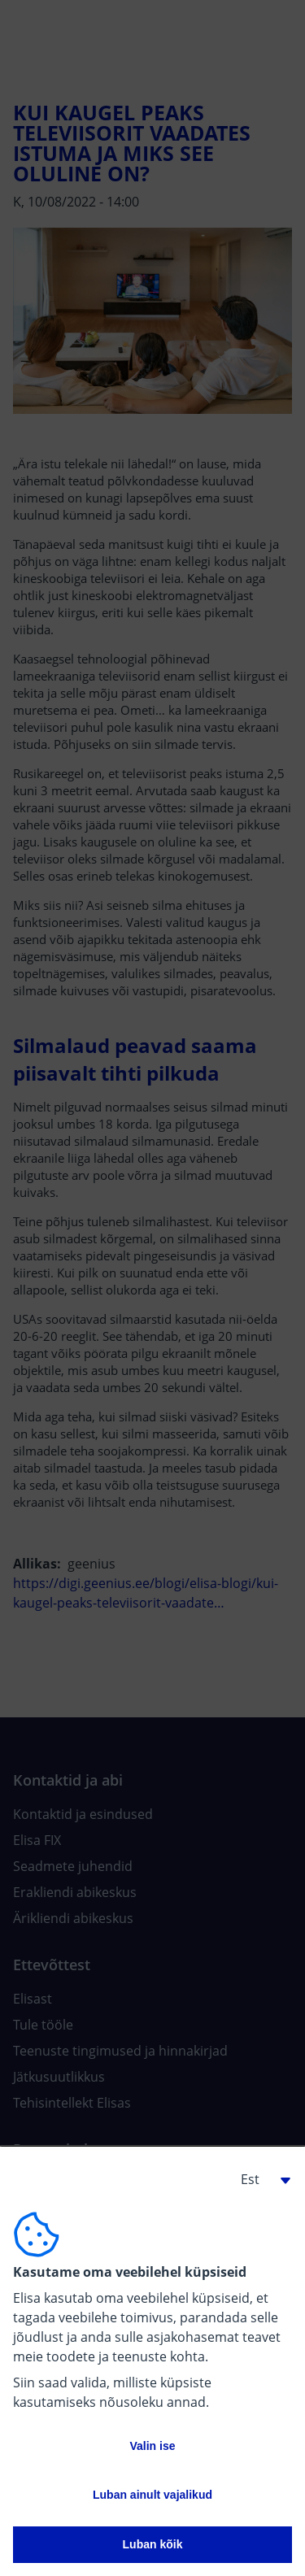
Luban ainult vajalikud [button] (152, 2494)
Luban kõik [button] (153, 2544)
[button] (259, 2179)
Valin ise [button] (152, 2445)
